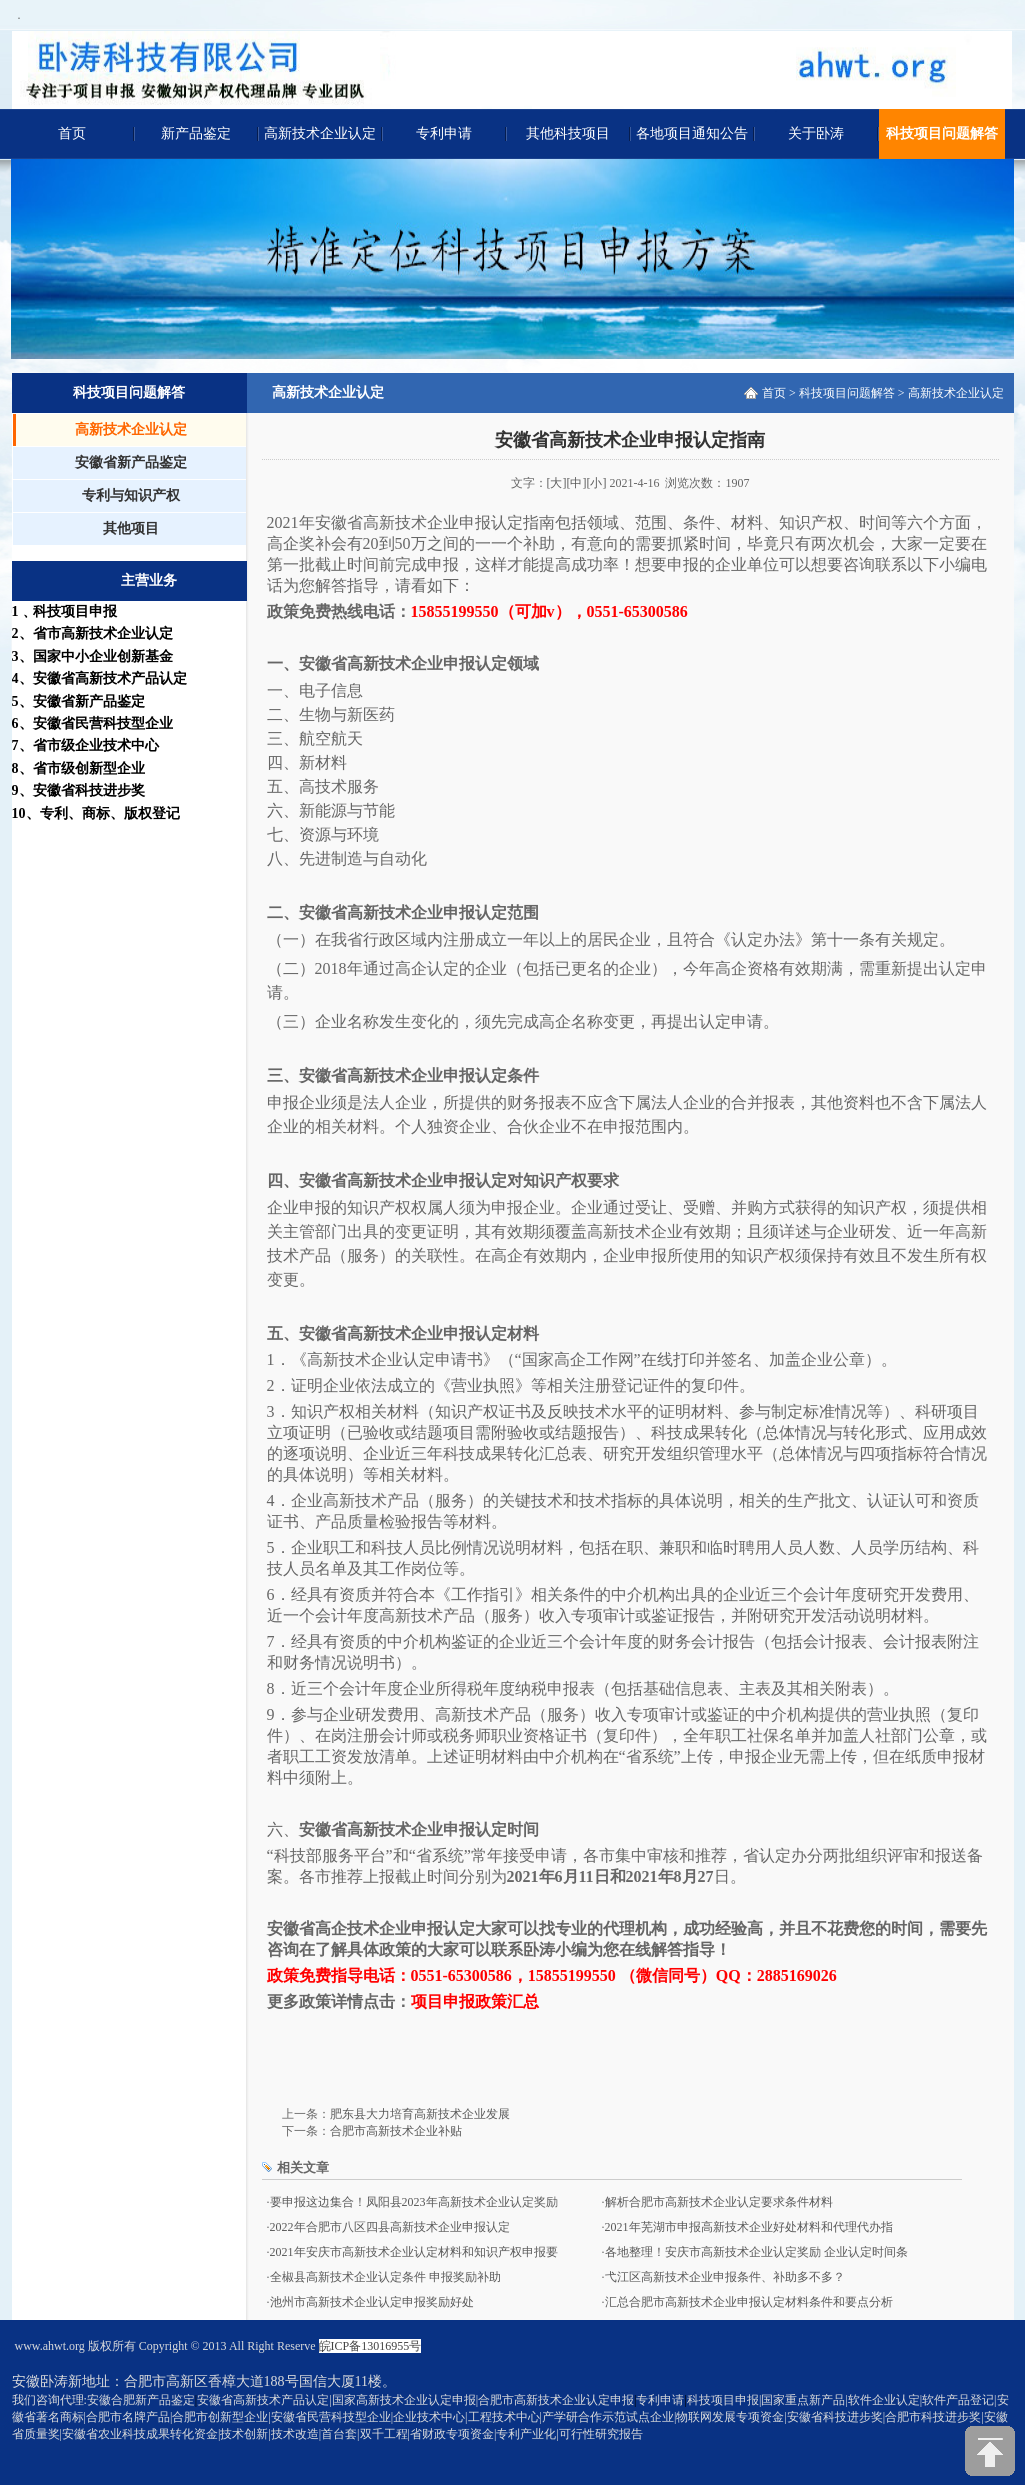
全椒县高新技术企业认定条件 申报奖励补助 (385, 2277)
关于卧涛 (816, 133)
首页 (72, 133)
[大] (557, 483)
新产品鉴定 (196, 133)
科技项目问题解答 (942, 133)
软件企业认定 (884, 2400)
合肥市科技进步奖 (933, 2417)
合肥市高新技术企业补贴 (396, 2131)
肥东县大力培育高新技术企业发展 (420, 2114)
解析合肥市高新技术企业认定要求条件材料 (719, 2202)
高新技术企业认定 (320, 133)
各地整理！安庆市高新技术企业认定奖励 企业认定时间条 (756, 2252)
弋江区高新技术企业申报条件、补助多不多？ (725, 2277)
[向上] (990, 2451)
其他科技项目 (568, 133)
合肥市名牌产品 (128, 2417)
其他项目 (131, 528)
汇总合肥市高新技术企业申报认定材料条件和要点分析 (749, 2302)
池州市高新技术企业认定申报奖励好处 (372, 2302)
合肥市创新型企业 (220, 2417)
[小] (597, 483)
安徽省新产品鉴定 (131, 462)
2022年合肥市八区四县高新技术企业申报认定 (390, 2227)
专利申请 (444, 133)
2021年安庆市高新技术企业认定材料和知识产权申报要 (414, 2252)
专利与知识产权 (131, 495)
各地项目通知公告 (692, 133)
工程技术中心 (504, 2417)
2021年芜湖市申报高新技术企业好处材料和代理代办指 (749, 2227)
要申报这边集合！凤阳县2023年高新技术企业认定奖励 (414, 2202)
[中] (577, 483)
